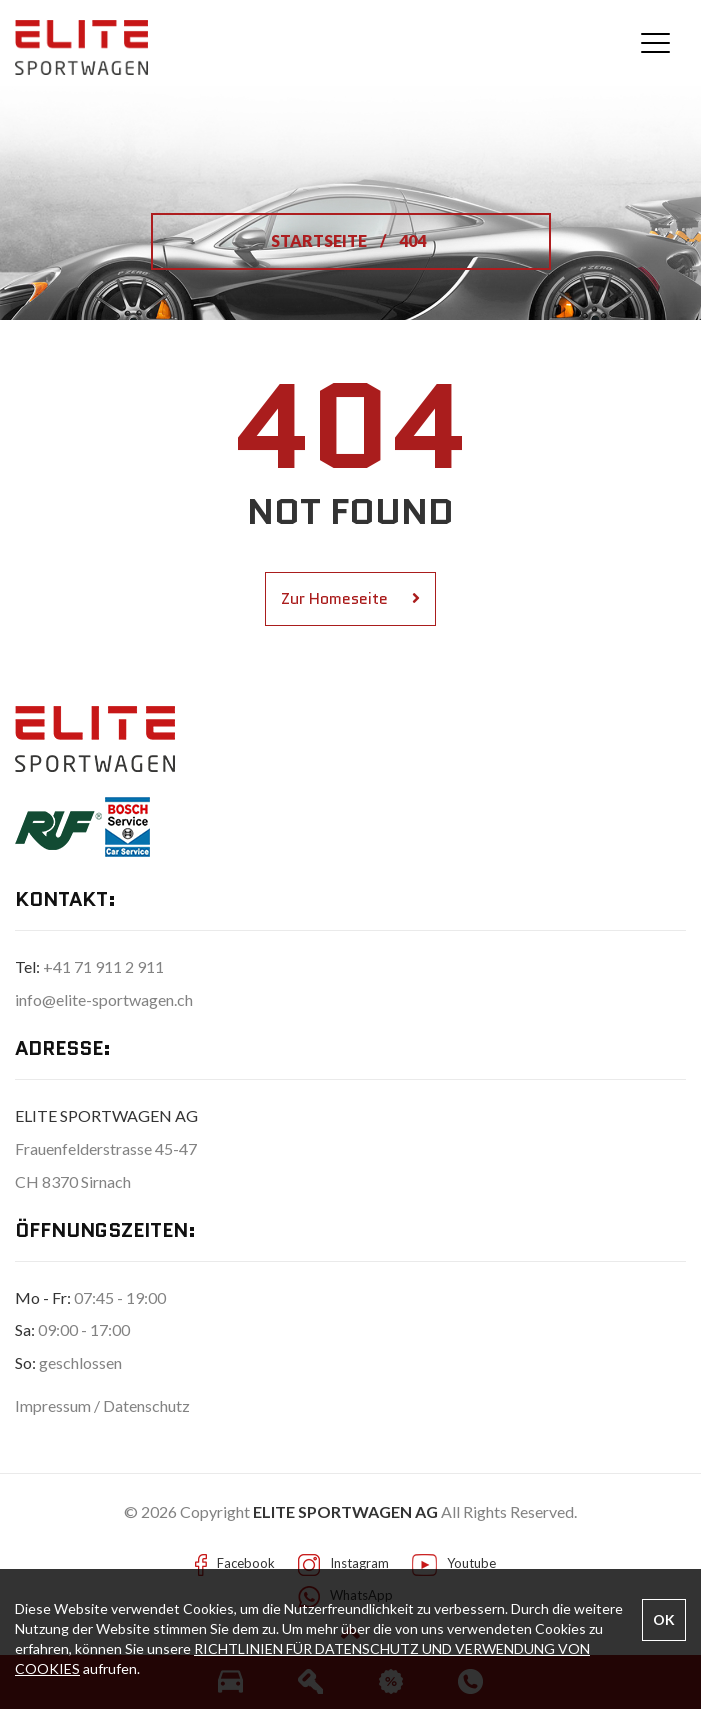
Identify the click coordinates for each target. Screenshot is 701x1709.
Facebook (246, 1563)
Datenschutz (146, 1405)
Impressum (54, 1405)
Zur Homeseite (350, 598)
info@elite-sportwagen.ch (104, 999)
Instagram (359, 1563)
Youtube (471, 1563)
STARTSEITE (320, 240)
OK (664, 1619)
